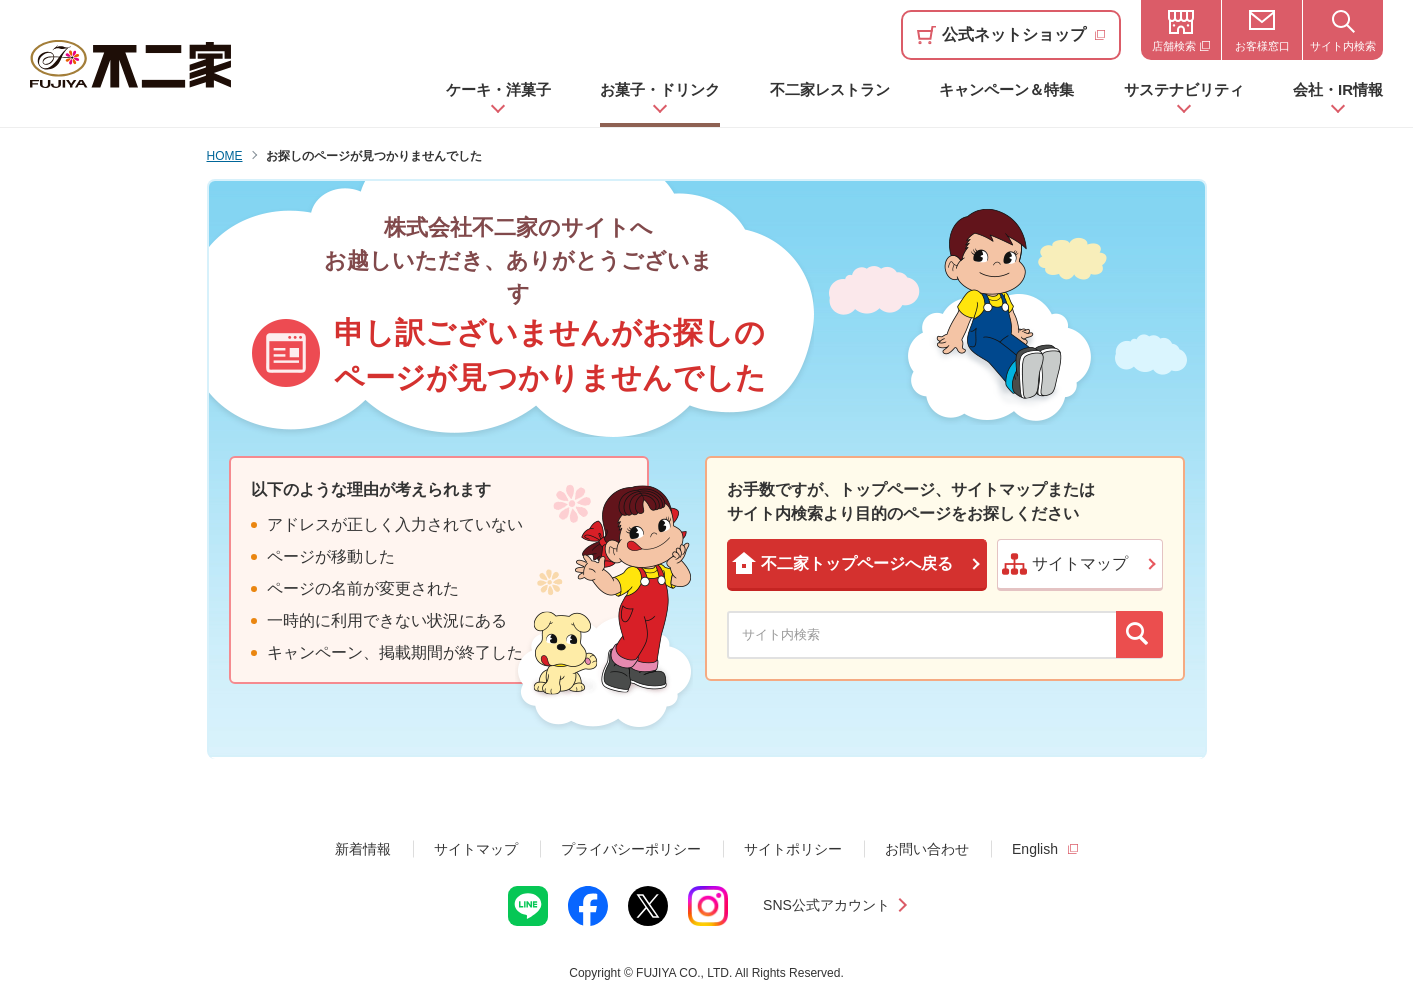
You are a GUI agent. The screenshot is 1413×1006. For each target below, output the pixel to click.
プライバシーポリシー (631, 849)
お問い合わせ (927, 849)
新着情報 (363, 849)
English (1035, 849)
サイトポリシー (793, 849)
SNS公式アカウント (826, 905)
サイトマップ (476, 849)
